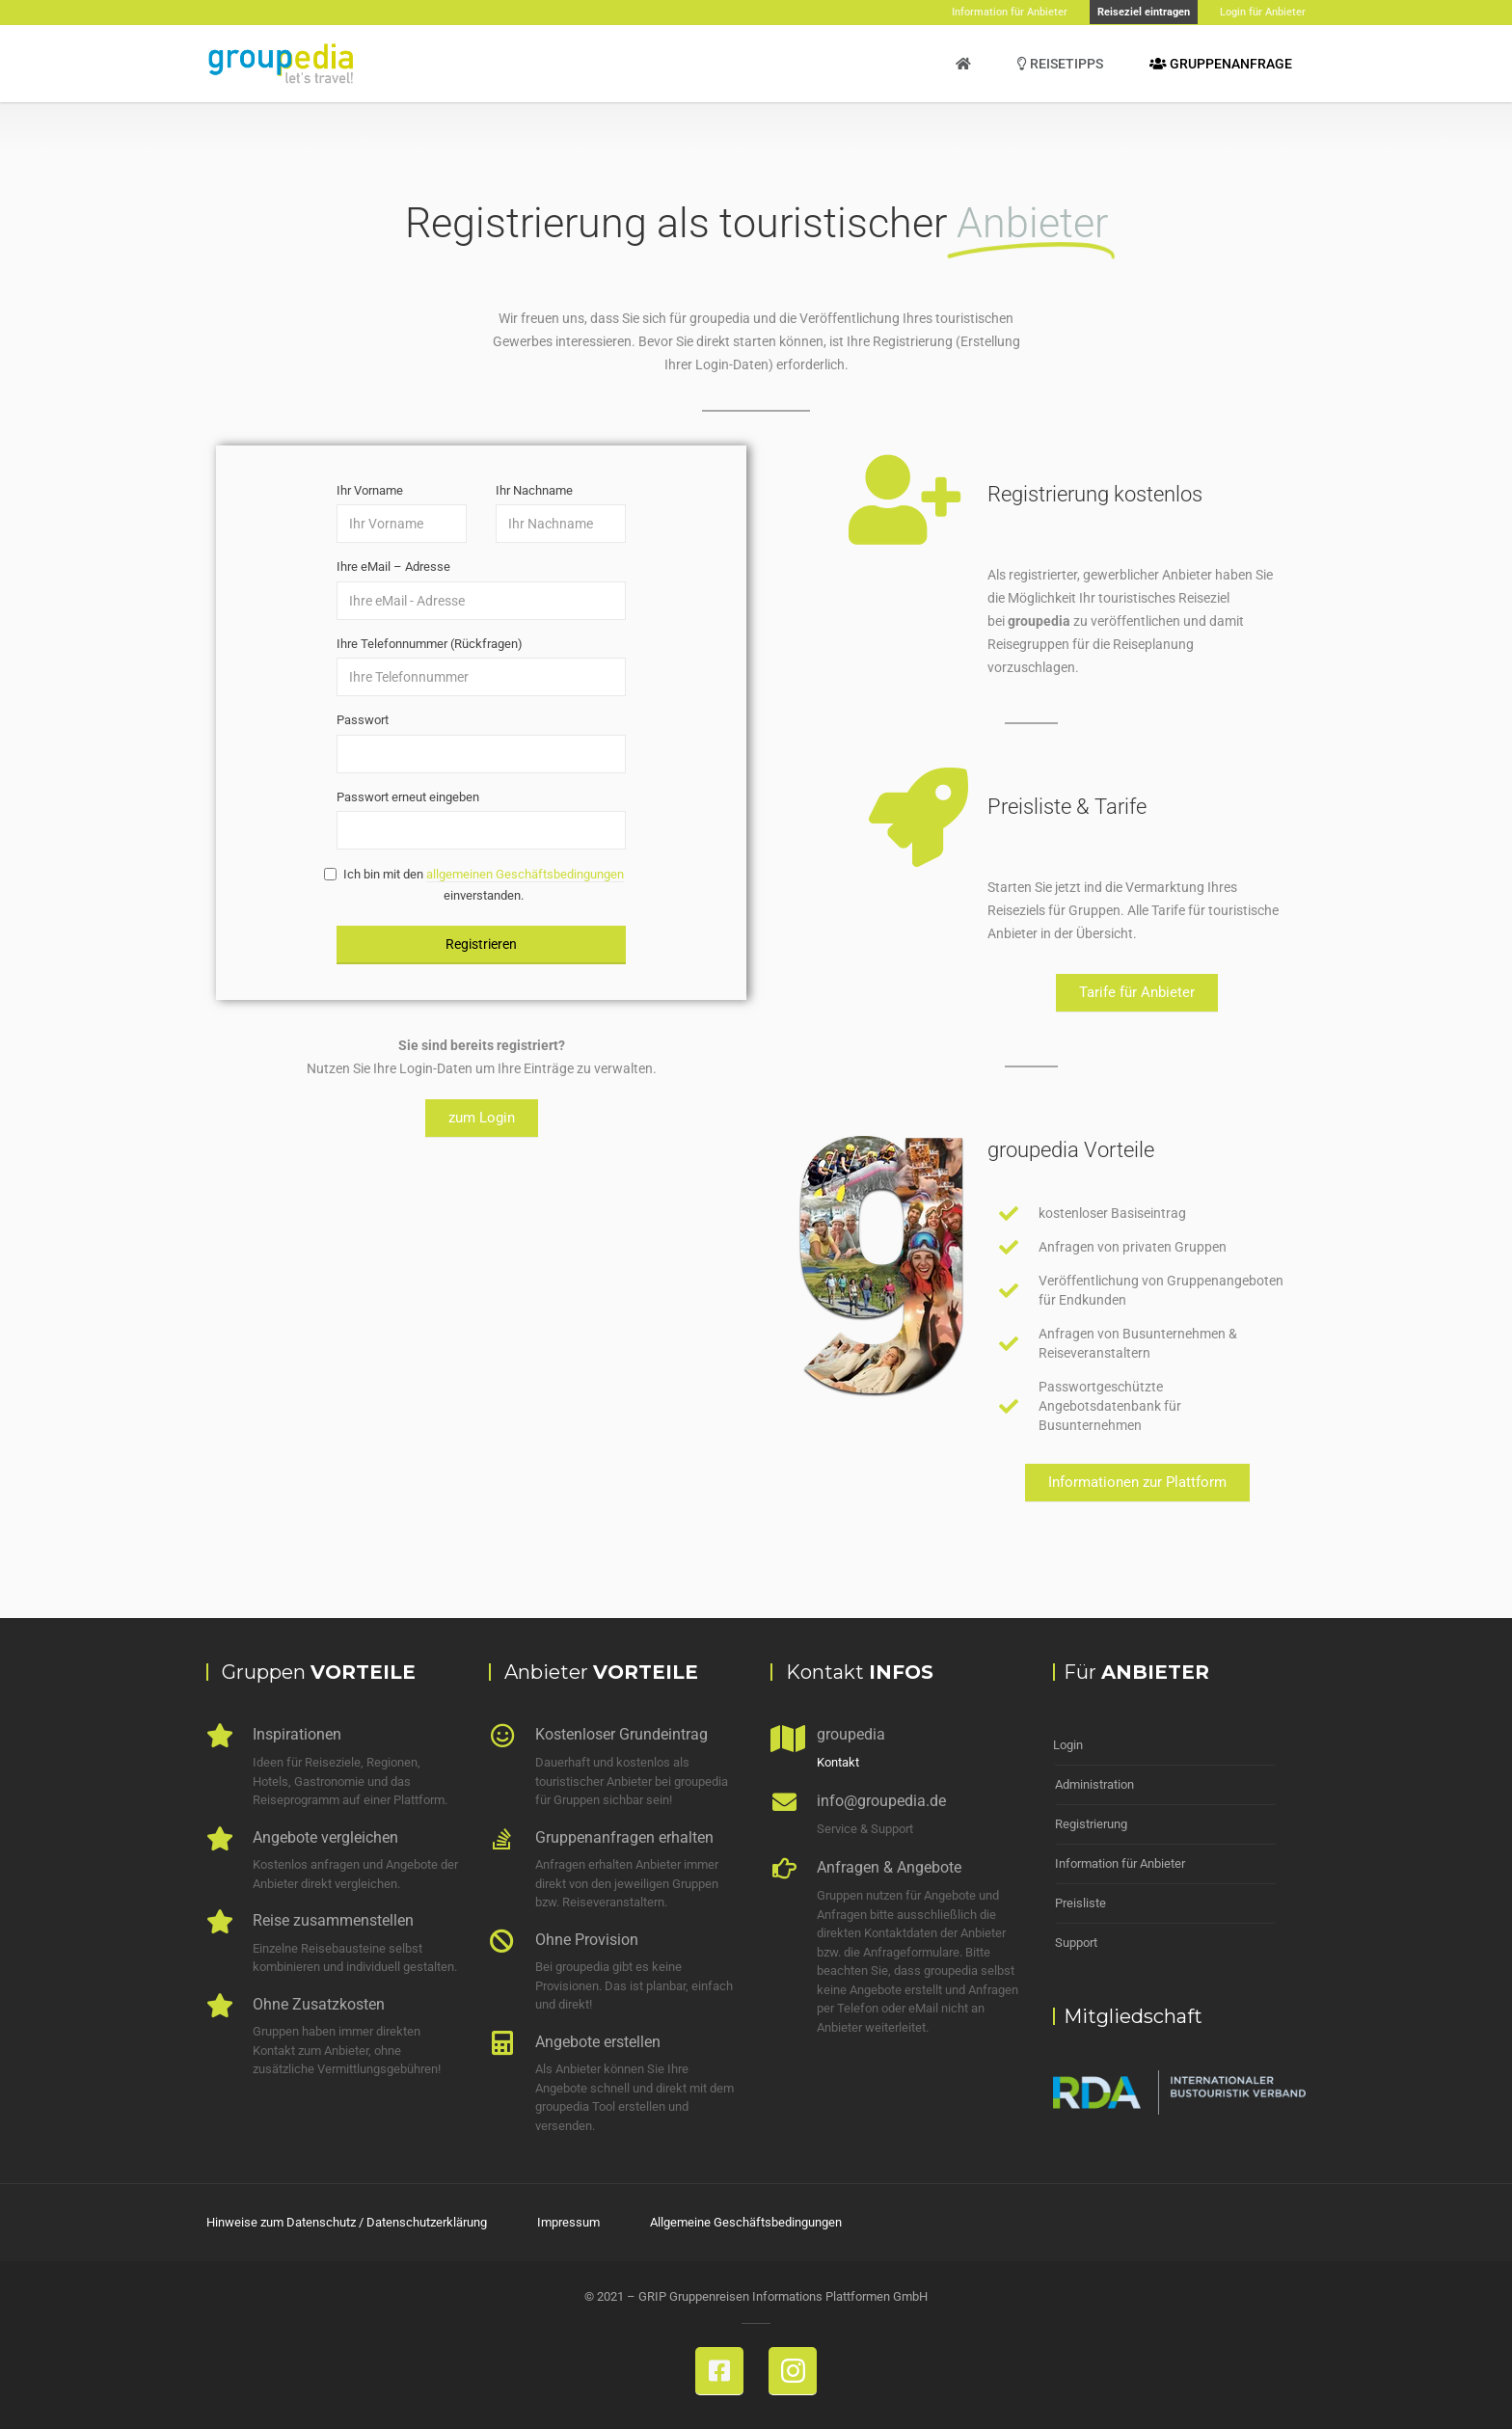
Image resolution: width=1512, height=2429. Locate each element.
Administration (1094, 1784)
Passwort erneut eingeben (408, 797)
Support (1076, 1942)
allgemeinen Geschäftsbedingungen (525, 874)
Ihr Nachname (534, 490)
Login (1068, 1745)
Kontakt (838, 1762)
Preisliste (1080, 1903)
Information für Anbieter (1120, 1863)
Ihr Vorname (370, 490)
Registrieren (481, 944)
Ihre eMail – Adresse (393, 566)
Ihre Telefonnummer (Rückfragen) (430, 643)
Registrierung (1091, 1824)
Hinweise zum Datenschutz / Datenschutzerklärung (346, 2222)
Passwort (363, 720)
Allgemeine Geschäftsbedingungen (746, 2222)
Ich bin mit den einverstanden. (480, 885)
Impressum (568, 2222)
